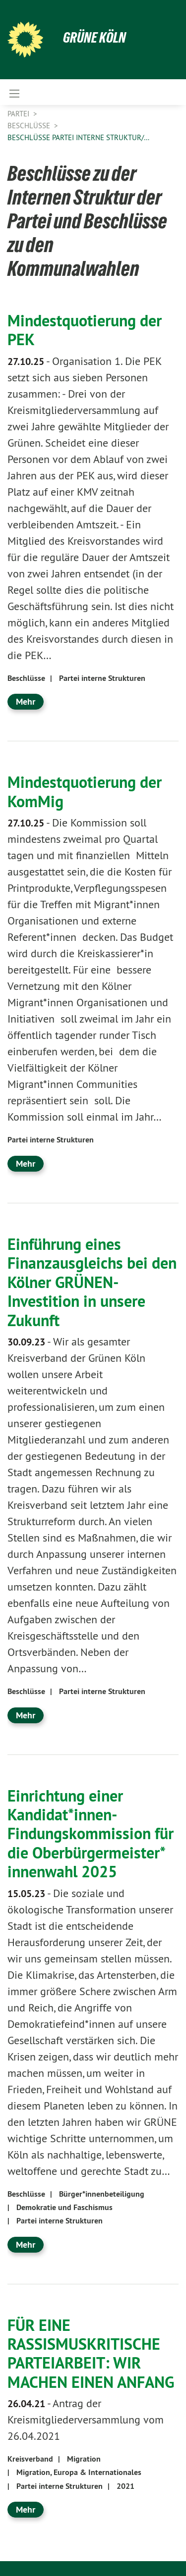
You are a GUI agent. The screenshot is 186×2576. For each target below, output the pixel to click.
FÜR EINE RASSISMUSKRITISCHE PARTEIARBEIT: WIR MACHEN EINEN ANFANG (90, 2353)
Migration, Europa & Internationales (78, 2472)
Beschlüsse (29, 125)
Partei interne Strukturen (102, 678)
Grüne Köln (94, 37)
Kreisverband (30, 2459)
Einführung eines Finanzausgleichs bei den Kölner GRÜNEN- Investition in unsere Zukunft (92, 1282)
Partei (19, 113)
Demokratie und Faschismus (64, 2207)
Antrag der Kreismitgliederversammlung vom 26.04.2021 (85, 2419)
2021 (125, 2486)
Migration (84, 2459)
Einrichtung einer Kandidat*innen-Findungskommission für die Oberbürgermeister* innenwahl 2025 (90, 1833)
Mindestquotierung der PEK (84, 330)
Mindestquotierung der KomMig (84, 791)
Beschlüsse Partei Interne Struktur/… (78, 137)
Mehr (25, 701)
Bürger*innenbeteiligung (101, 2194)
